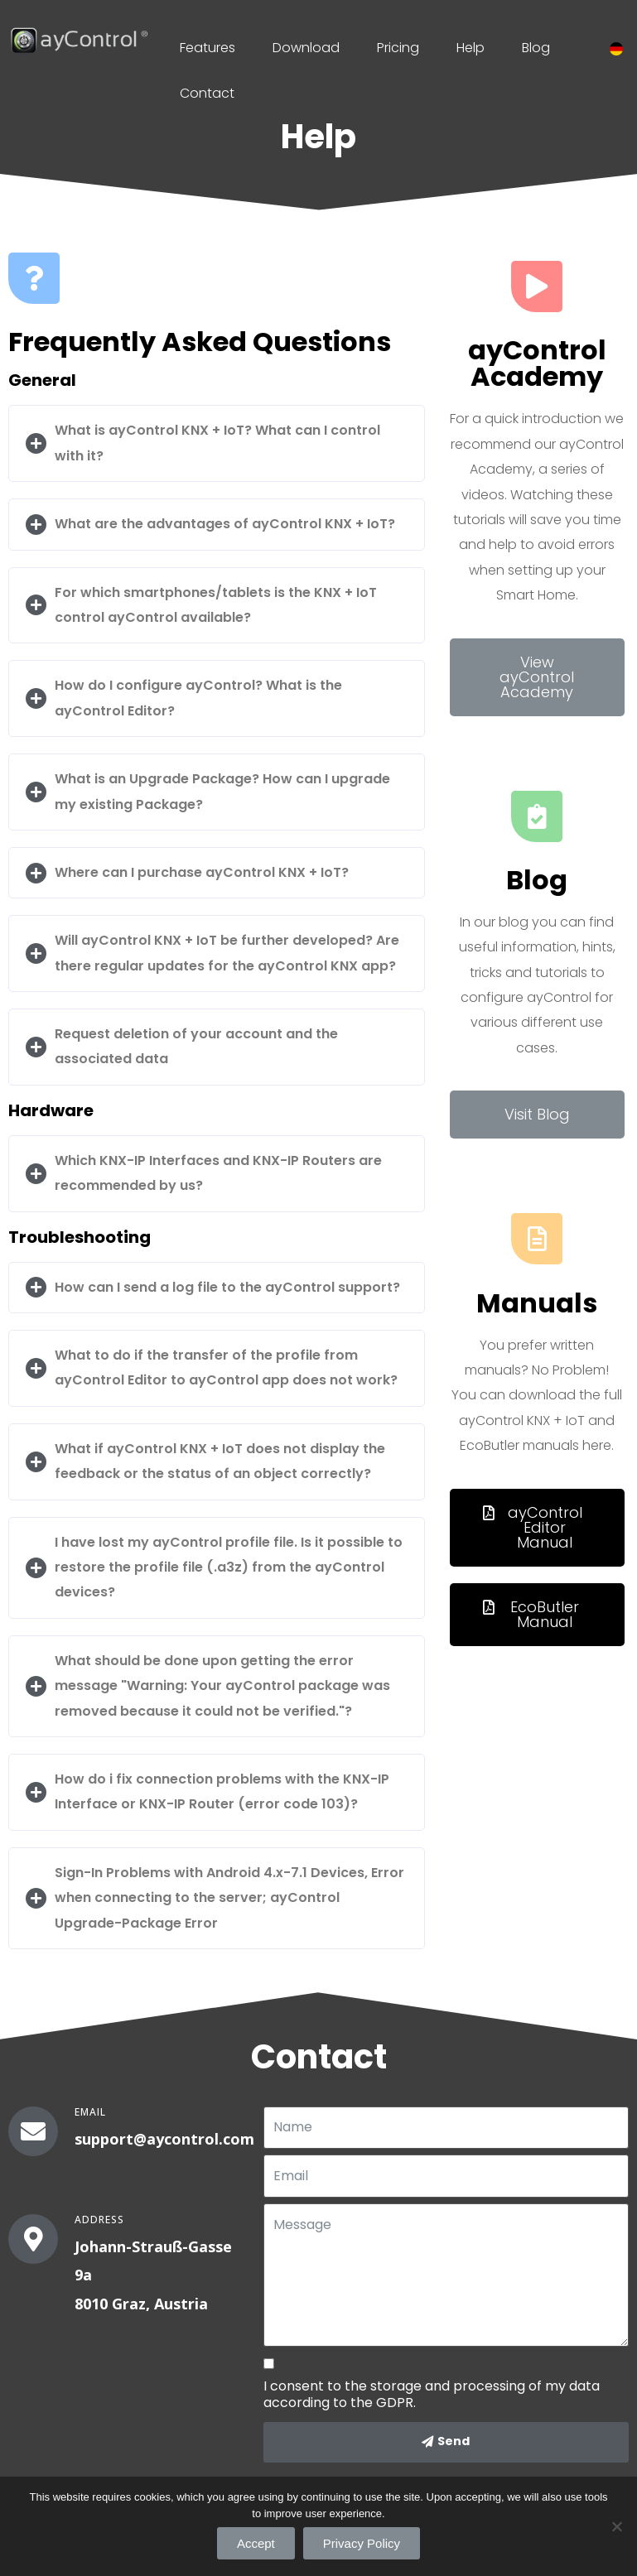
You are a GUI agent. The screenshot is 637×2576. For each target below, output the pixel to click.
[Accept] (616, 2526)
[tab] (216, 443)
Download (306, 47)
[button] (537, 677)
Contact (207, 93)
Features (207, 47)
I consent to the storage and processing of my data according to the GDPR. (431, 2395)
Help (470, 47)
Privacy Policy (361, 2543)
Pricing (398, 47)
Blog (536, 47)
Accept (256, 2543)
